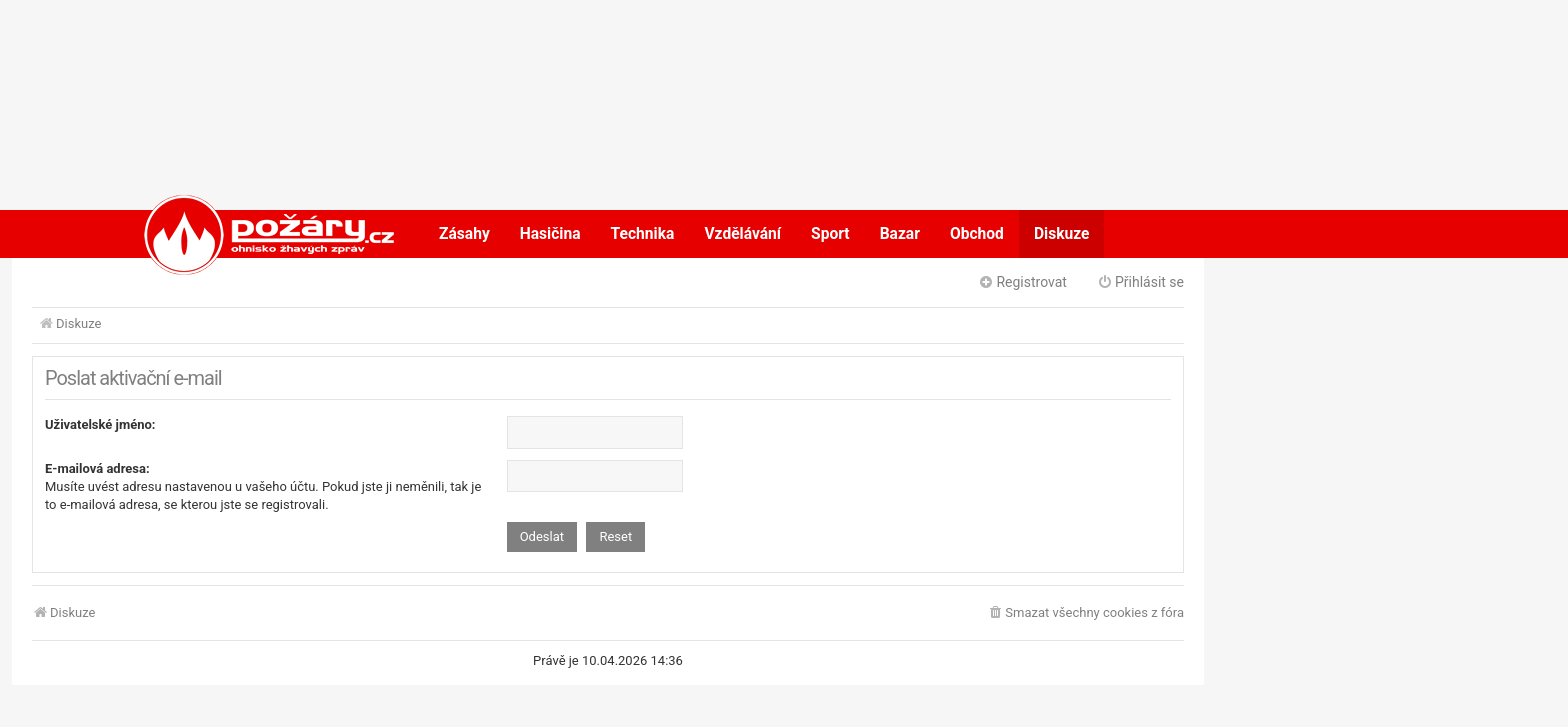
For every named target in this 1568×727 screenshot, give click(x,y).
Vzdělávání (742, 234)
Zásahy (464, 234)
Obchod (977, 234)
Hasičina (550, 234)
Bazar (900, 234)
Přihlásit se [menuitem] (1140, 282)
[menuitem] (1085, 613)
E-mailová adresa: (97, 468)
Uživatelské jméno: (100, 424)
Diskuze (1062, 234)
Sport (830, 234)
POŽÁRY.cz (248, 234)
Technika (643, 234)
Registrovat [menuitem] (1022, 282)
